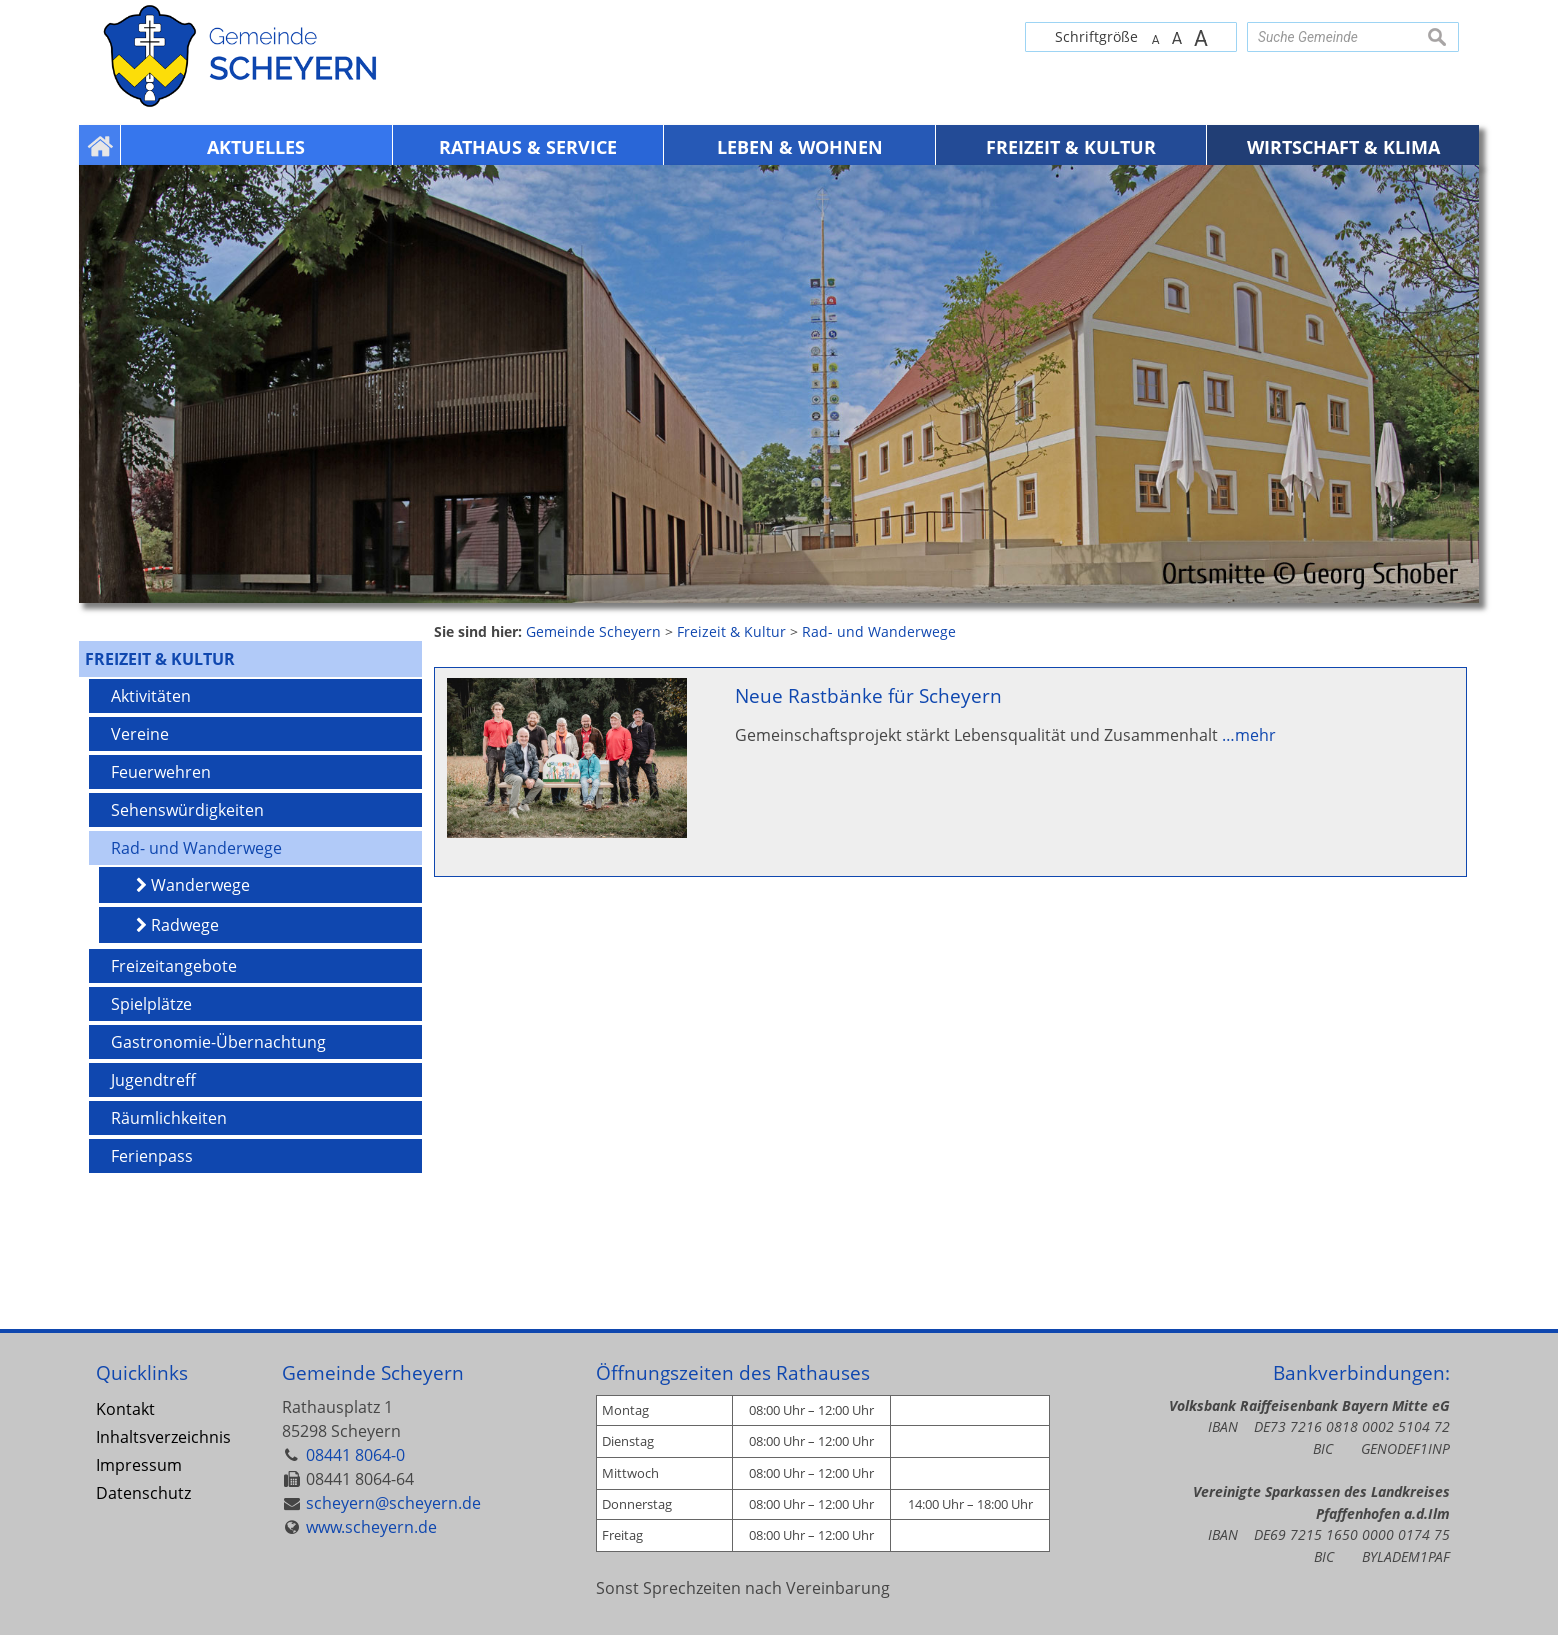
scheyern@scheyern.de (393, 1503)
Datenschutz (143, 1493)
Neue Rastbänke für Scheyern (868, 695)
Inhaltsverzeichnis (163, 1437)
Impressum (139, 1465)
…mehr (1249, 735)
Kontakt (125, 1409)
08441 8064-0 (355, 1455)
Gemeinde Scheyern (373, 1372)
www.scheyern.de (371, 1527)
